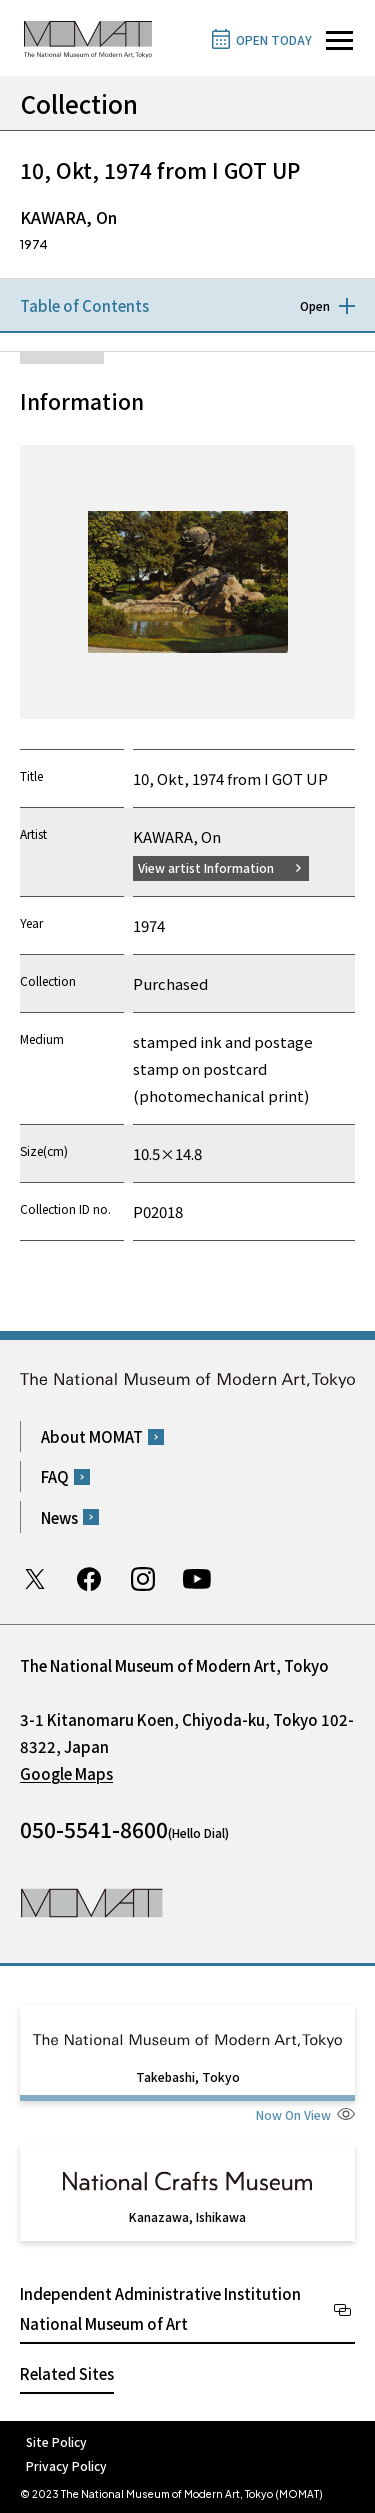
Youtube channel (197, 1579)
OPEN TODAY (274, 39)
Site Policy (56, 2441)
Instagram (143, 1579)
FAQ (55, 1476)
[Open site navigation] (339, 40)
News (59, 1517)
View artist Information (206, 867)
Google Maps (66, 1773)
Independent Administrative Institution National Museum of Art (160, 2308)
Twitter (35, 1579)
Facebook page (89, 1579)
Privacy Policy (66, 2465)
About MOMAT (92, 1436)
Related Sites (67, 2373)
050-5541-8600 (94, 1829)
